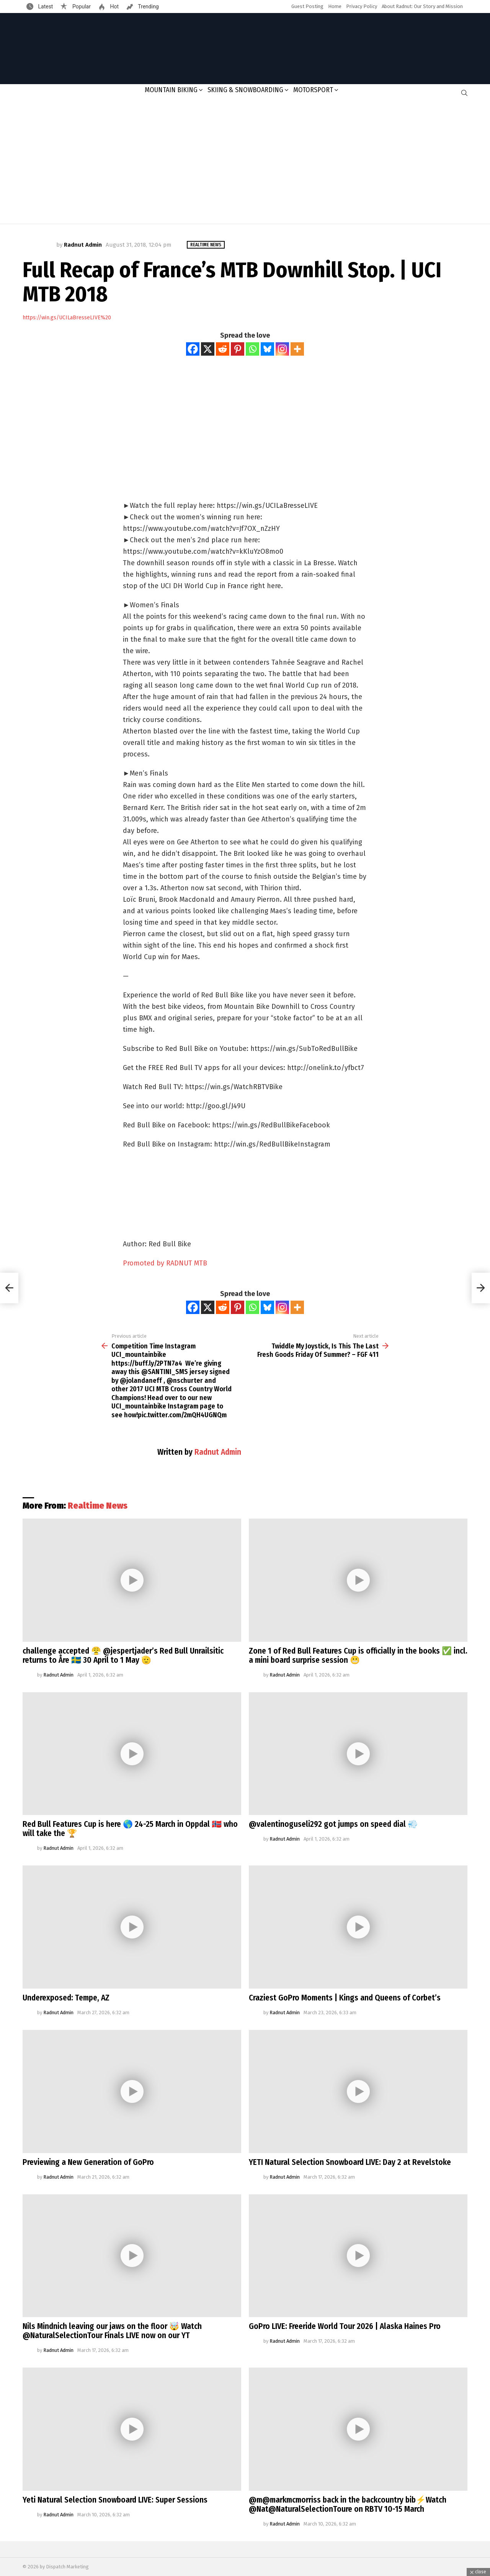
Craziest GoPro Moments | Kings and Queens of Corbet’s (345, 1998)
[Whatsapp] (252, 349)
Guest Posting (307, 6)
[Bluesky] (267, 349)
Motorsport (313, 90)
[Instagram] (282, 349)
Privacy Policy (361, 6)
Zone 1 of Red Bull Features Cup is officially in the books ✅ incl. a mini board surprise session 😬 (358, 1655)
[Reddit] (222, 349)
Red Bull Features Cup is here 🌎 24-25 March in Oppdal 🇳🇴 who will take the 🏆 (130, 1828)
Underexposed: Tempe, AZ (66, 1998)
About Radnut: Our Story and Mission (422, 6)
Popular (81, 6)
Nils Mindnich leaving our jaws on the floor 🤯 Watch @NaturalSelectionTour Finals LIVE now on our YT (112, 2330)
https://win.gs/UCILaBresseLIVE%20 (67, 317)
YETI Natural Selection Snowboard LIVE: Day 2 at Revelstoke (350, 2162)
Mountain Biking (171, 90)
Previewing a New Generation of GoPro (88, 2162)
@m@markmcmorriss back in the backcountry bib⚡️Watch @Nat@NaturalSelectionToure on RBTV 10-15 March (347, 2504)
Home (334, 6)
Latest (45, 6)
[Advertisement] (245, 162)
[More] (297, 349)
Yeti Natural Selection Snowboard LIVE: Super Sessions (115, 2500)
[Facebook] (192, 349)
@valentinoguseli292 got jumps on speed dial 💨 (333, 1824)
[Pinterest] (237, 349)
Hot (114, 6)
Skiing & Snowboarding (245, 90)
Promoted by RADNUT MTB (165, 1263)
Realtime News (97, 1505)
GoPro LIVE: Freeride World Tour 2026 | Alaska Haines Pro (345, 2326)
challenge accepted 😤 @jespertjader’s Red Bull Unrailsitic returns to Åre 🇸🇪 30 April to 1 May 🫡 (123, 1655)
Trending (148, 6)
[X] (207, 349)
